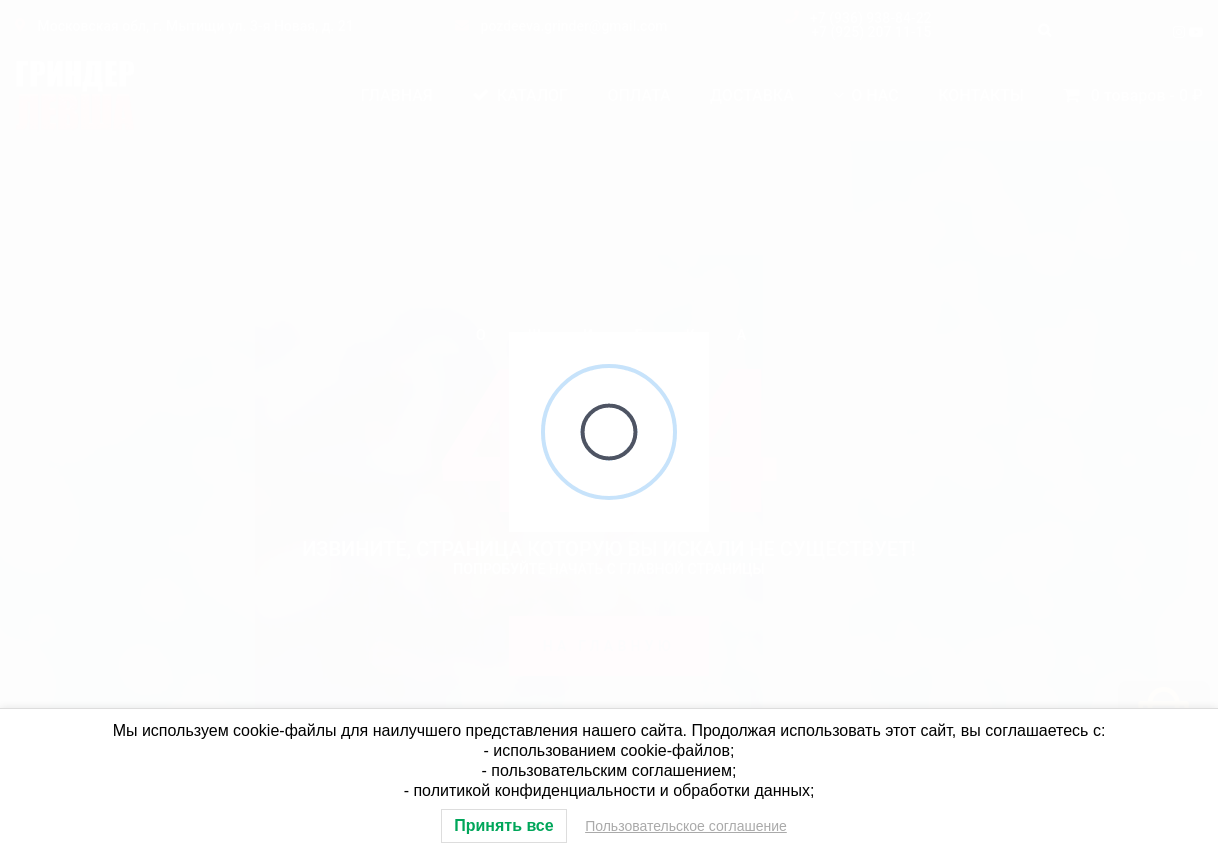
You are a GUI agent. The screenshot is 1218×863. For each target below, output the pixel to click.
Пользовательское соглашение (686, 826)
